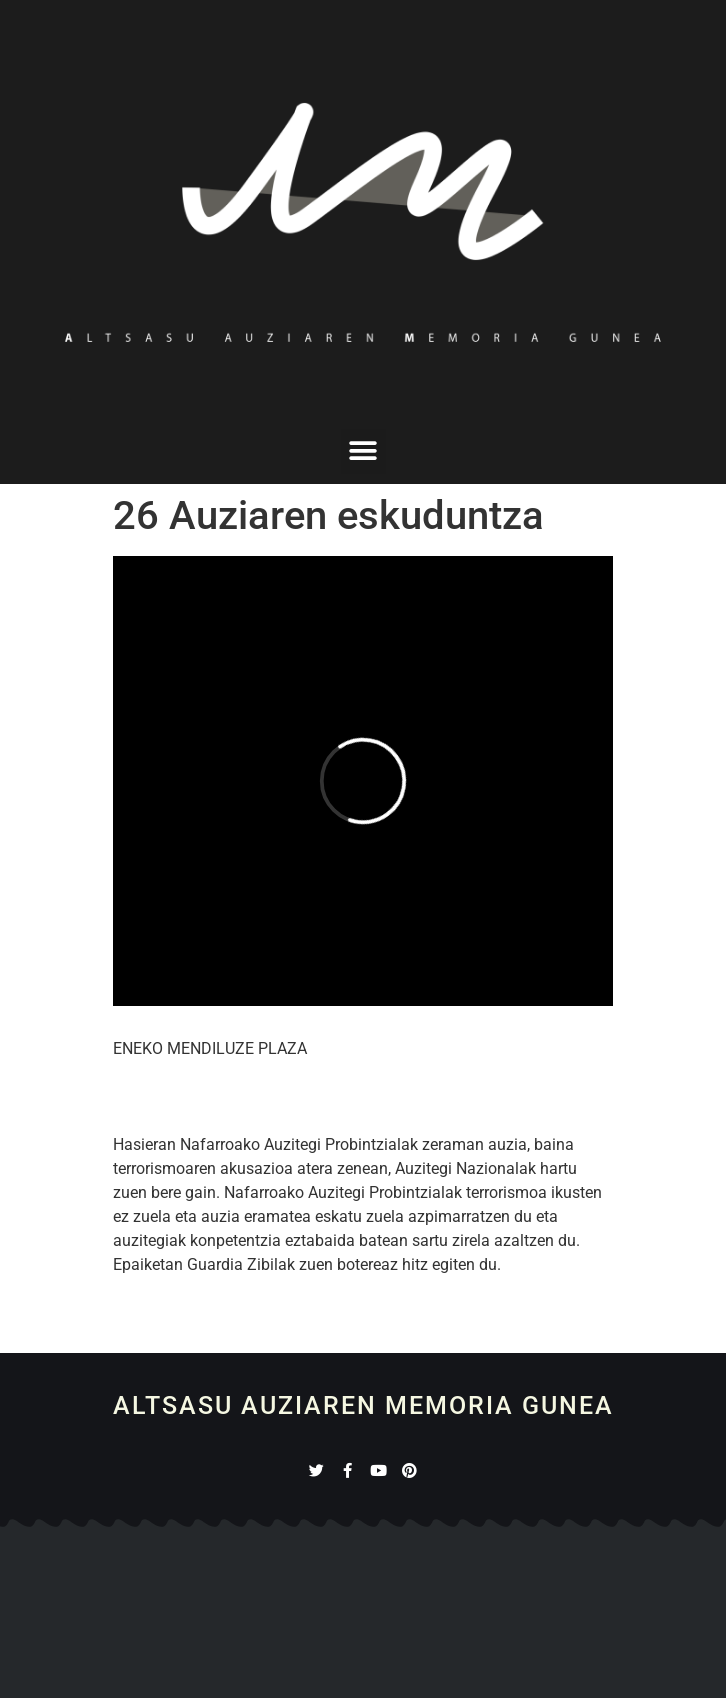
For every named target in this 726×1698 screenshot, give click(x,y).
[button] (363, 451)
